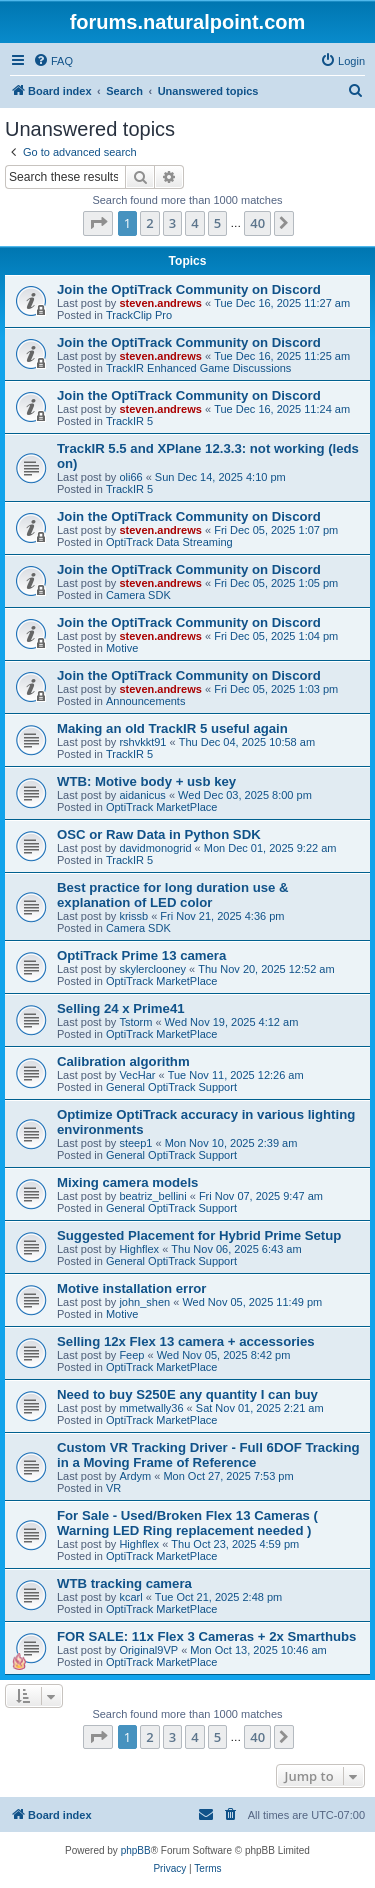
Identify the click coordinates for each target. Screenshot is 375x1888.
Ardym (135, 1476)
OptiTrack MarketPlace (161, 807)
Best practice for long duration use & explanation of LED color (173, 895)
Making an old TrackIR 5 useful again (172, 728)
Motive (122, 648)
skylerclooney (152, 969)
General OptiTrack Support (171, 1087)
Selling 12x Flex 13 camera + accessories (186, 1341)
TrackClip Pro (139, 315)
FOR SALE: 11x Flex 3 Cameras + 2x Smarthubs (206, 1636)
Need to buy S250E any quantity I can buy (187, 1394)
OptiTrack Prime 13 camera (141, 955)
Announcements (146, 701)
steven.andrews (160, 303)
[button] (98, 223)
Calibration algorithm (123, 1061)
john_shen (144, 1302)
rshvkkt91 (142, 742)
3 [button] (172, 223)
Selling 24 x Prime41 (121, 1008)
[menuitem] (53, 61)
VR (113, 1488)
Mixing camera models (127, 1182)
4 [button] (194, 223)
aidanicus (142, 795)
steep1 (135, 1143)
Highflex (139, 1249)
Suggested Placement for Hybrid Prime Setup (199, 1235)
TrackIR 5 (129, 421)
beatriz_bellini (152, 1196)
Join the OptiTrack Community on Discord (189, 289)
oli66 (130, 477)
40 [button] (257, 223)
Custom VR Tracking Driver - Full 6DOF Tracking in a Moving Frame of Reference (208, 1455)
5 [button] (217, 223)
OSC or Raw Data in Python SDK (159, 834)
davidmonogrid (155, 848)
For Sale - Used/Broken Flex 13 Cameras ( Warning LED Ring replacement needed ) (187, 1523)
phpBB (136, 1850)
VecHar (137, 1075)
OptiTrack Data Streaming (169, 542)
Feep (131, 1355)
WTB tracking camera (124, 1583)
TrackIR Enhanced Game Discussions (198, 368)
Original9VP (148, 1650)
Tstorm (135, 1022)
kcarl (130, 1597)
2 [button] (149, 223)
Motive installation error (132, 1288)
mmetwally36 (151, 1408)
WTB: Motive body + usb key (146, 781)
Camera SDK (138, 595)
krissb (133, 916)
